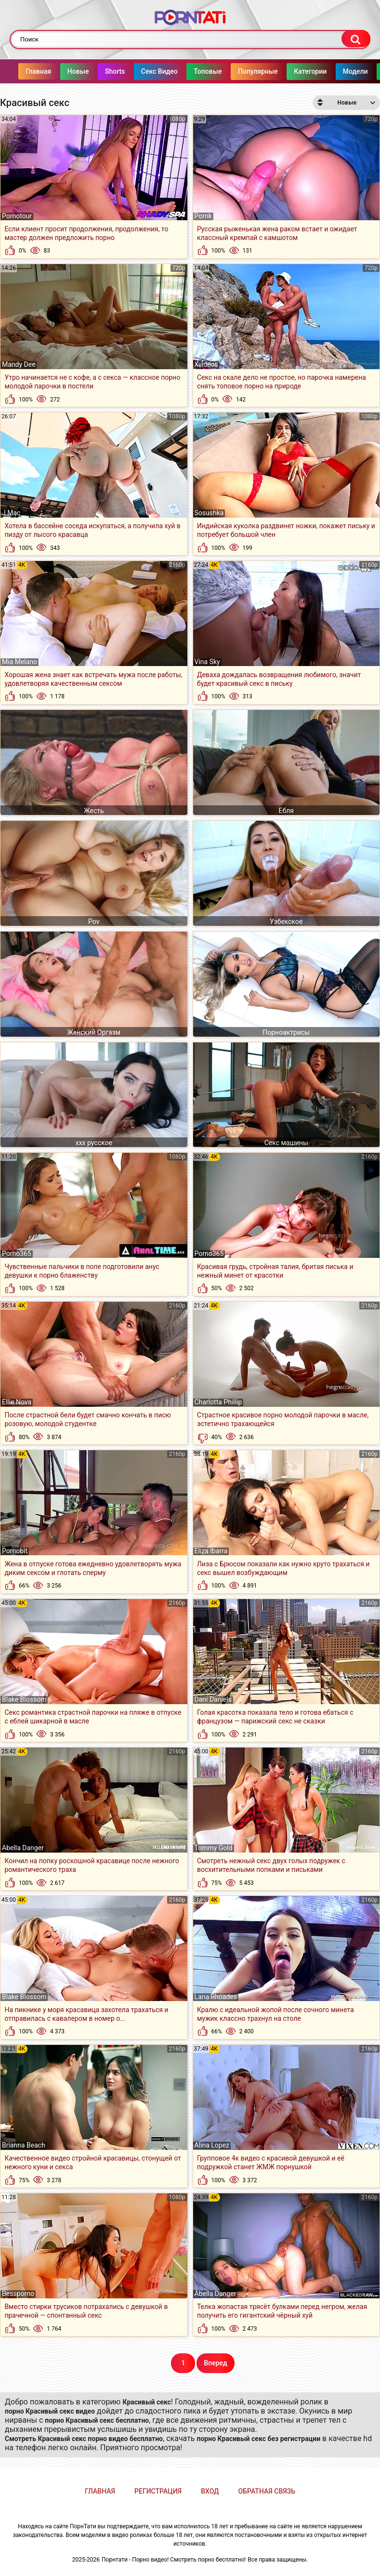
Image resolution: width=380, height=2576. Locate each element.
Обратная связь (266, 2491)
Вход (210, 2491)
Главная (44, 71)
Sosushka (209, 513)
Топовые (213, 71)
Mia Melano (19, 662)
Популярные (264, 71)
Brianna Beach (23, 2145)
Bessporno (18, 2293)
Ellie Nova (16, 1402)
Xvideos (206, 364)
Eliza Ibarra (211, 1551)
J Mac (11, 513)
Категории (316, 71)
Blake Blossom (24, 1699)
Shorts (121, 71)
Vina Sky (207, 662)
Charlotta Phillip (218, 1402)
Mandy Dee (19, 364)
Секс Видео (164, 71)
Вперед (215, 2363)
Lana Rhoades (216, 1997)
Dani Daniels (213, 1699)
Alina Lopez (212, 2145)
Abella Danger (23, 1848)
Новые (83, 71)
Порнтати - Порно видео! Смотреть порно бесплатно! (174, 2559)
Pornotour (17, 216)
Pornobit (14, 1551)
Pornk (203, 216)
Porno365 (16, 1253)
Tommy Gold (214, 1848)
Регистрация (158, 2491)
